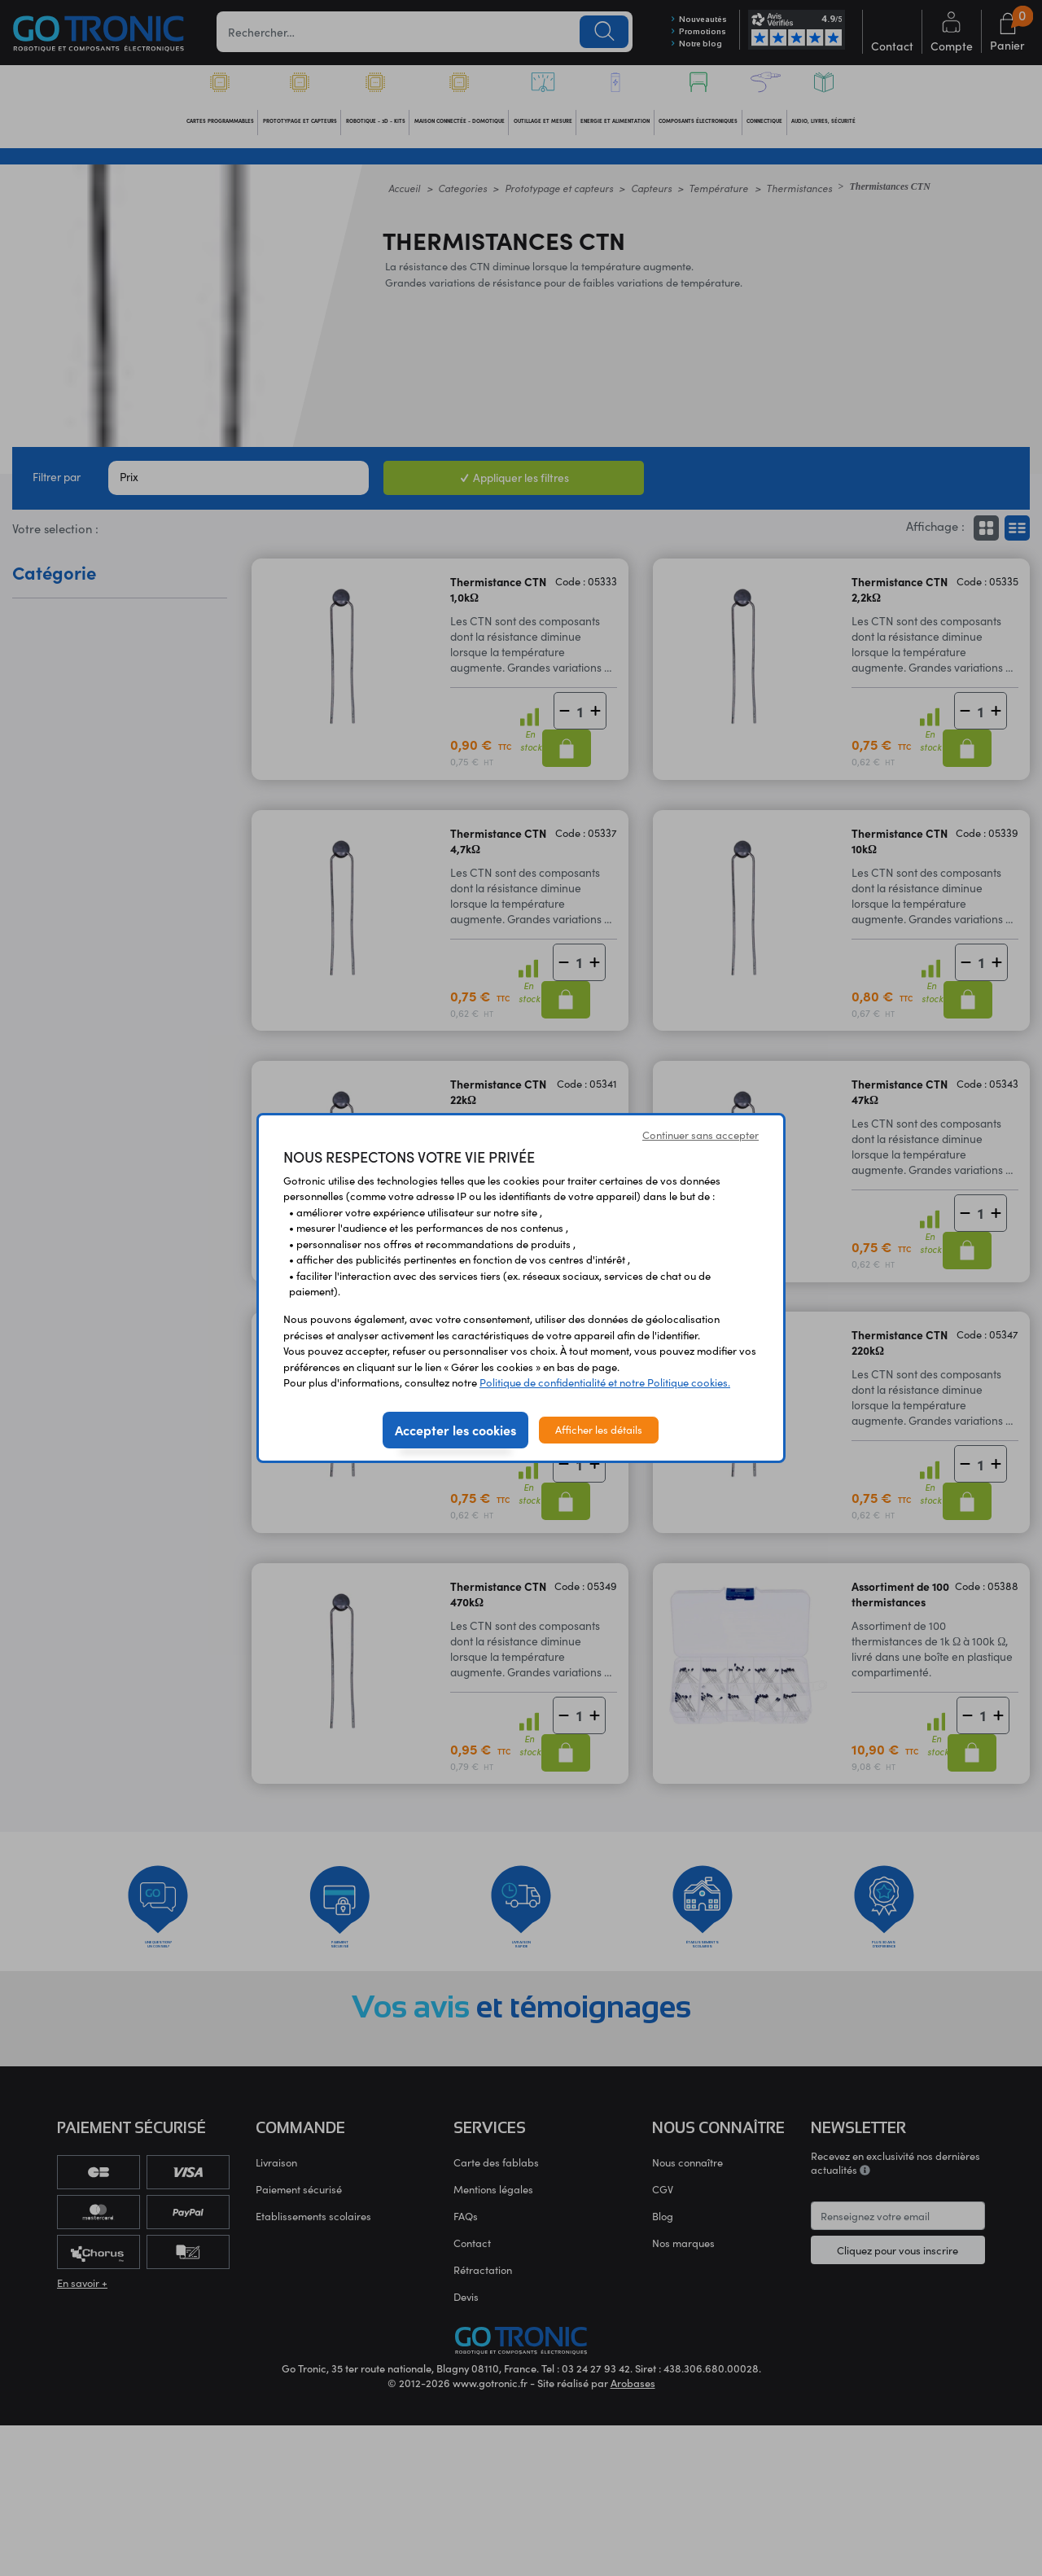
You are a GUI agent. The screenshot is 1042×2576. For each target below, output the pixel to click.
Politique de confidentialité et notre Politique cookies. (604, 1382)
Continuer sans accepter (700, 1135)
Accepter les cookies (455, 1430)
